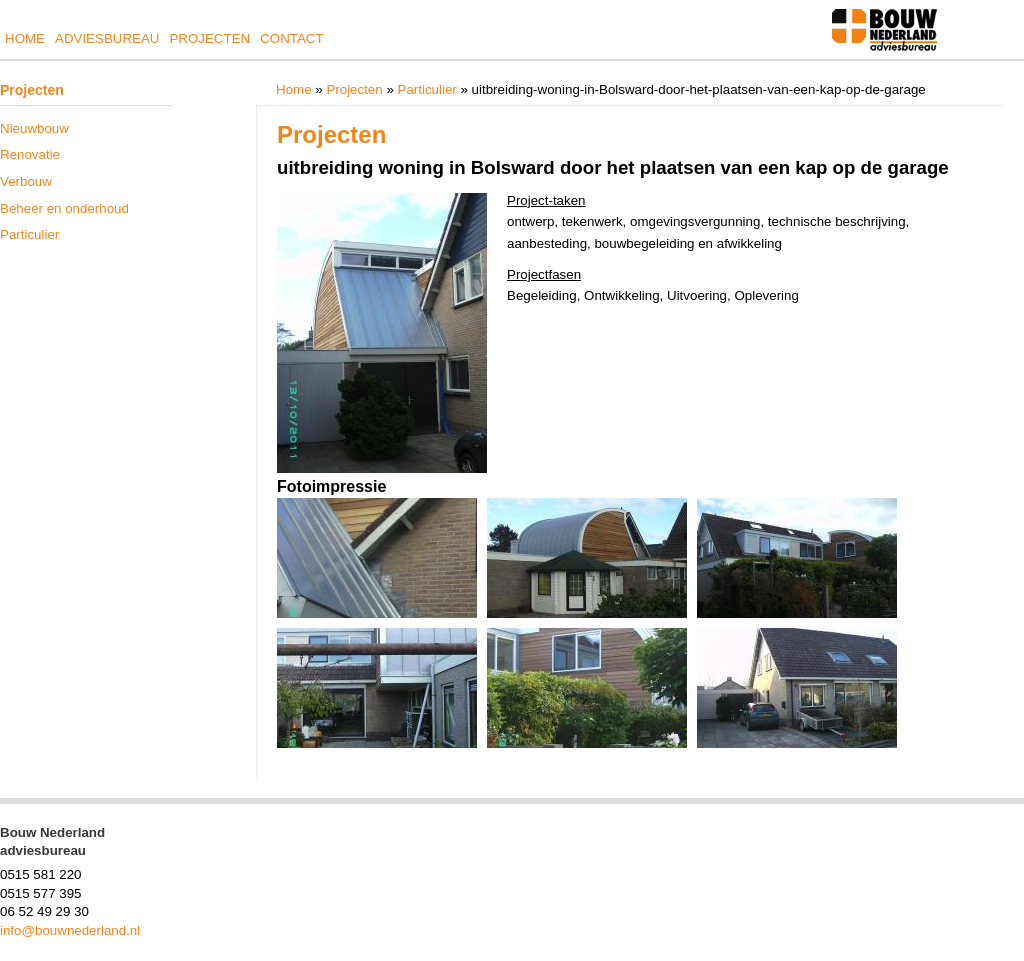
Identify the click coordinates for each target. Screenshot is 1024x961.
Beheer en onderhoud (64, 208)
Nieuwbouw (34, 128)
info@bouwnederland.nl (70, 930)
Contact (291, 38)
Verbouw (26, 181)
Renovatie (30, 154)
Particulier (29, 234)
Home (25, 38)
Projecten (209, 38)
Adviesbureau (107, 38)
